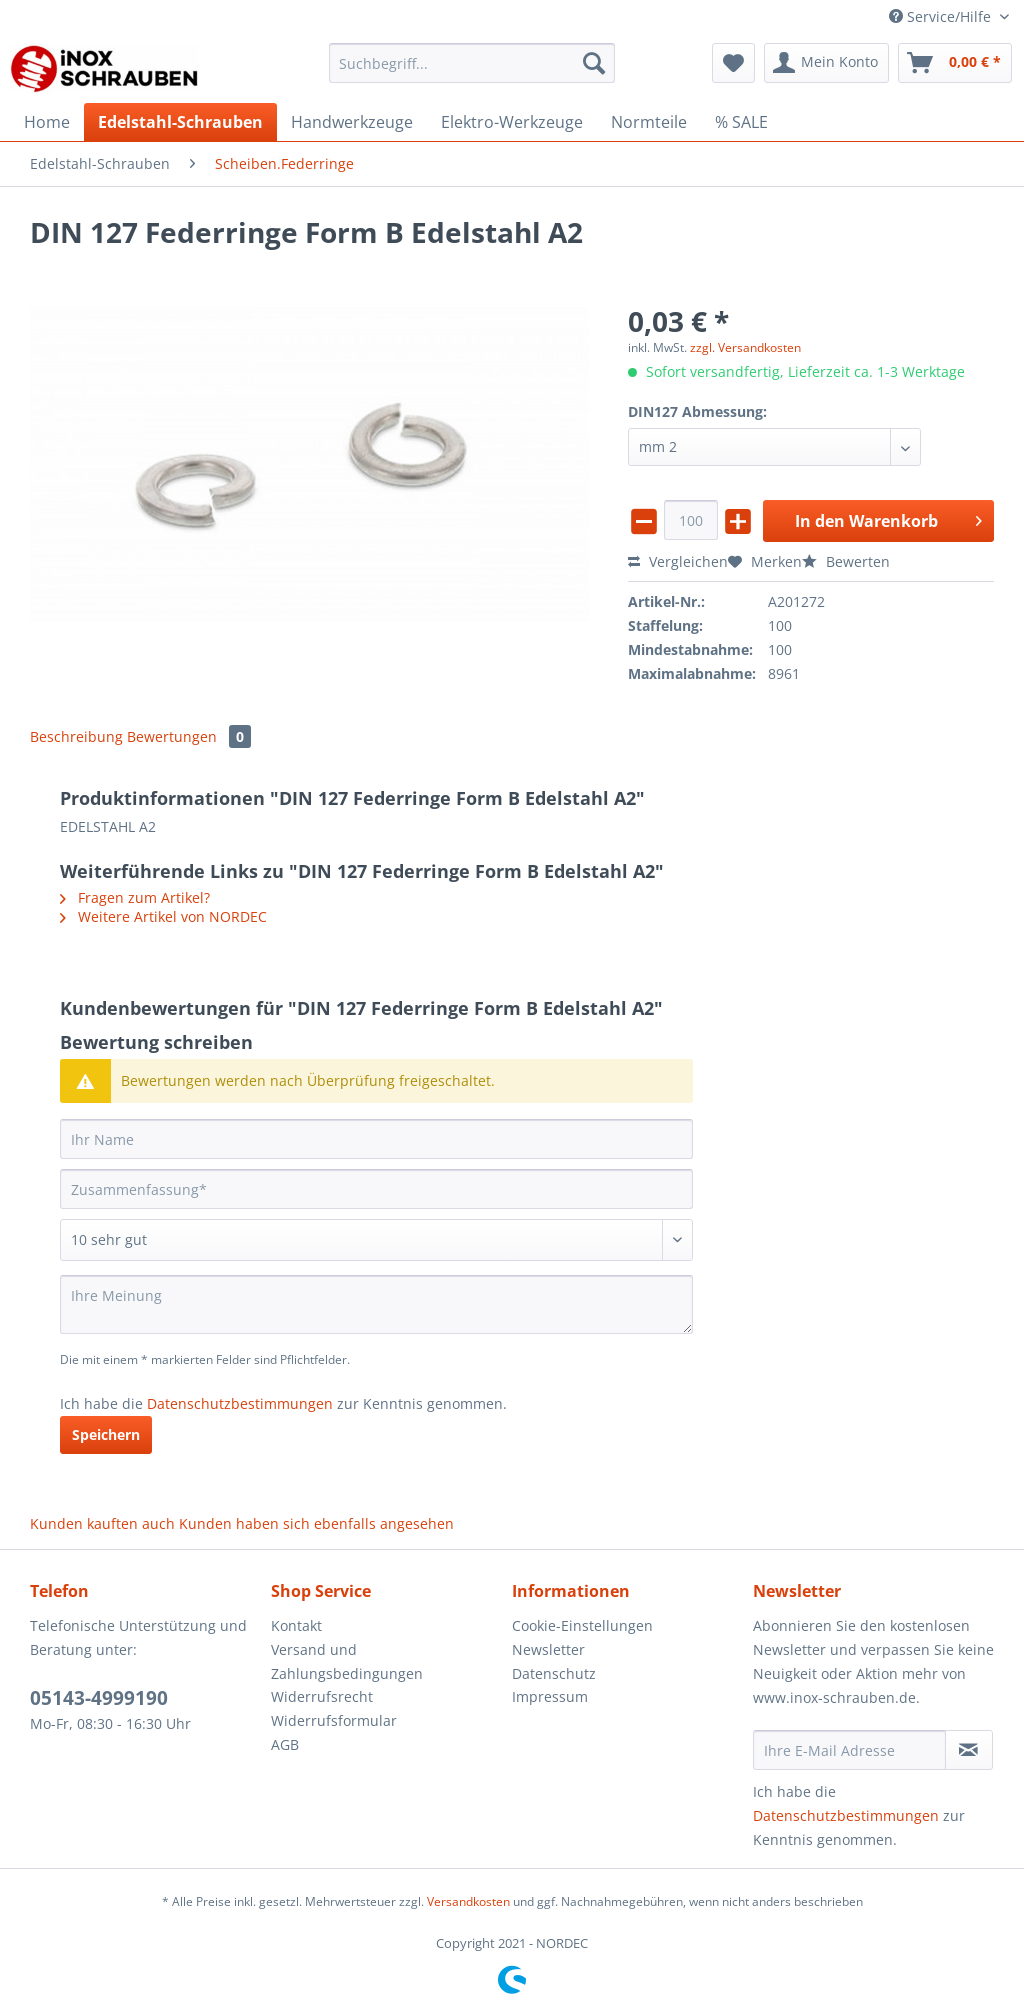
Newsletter (548, 1649)
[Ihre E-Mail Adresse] (849, 1750)
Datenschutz (554, 1673)
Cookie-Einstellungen (582, 1625)
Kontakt (296, 1625)
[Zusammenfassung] (376, 1189)
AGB (285, 1744)
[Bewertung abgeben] (376, 1240)
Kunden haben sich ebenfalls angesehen (316, 1523)
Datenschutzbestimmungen (240, 1403)
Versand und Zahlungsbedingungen (347, 1661)
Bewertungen (189, 736)
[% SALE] (741, 122)
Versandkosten (468, 1901)
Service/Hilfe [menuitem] (942, 16)
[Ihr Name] (376, 1139)
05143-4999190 (99, 1698)
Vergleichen (678, 561)
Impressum (550, 1696)
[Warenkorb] (955, 63)
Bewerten (846, 561)
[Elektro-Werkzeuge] (512, 122)
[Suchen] (594, 63)
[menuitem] (472, 72)
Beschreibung (76, 736)
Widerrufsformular (334, 1720)
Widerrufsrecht (322, 1696)
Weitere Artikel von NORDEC (163, 916)
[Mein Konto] (826, 63)
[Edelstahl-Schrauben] (180, 122)
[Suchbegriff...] (472, 63)
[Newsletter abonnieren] (969, 1750)
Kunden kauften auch (102, 1523)
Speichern (106, 1434)
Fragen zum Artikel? (135, 897)
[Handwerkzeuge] (352, 122)
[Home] (47, 122)
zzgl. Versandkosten (745, 347)
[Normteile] (649, 122)
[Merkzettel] (733, 63)
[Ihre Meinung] (376, 1304)
